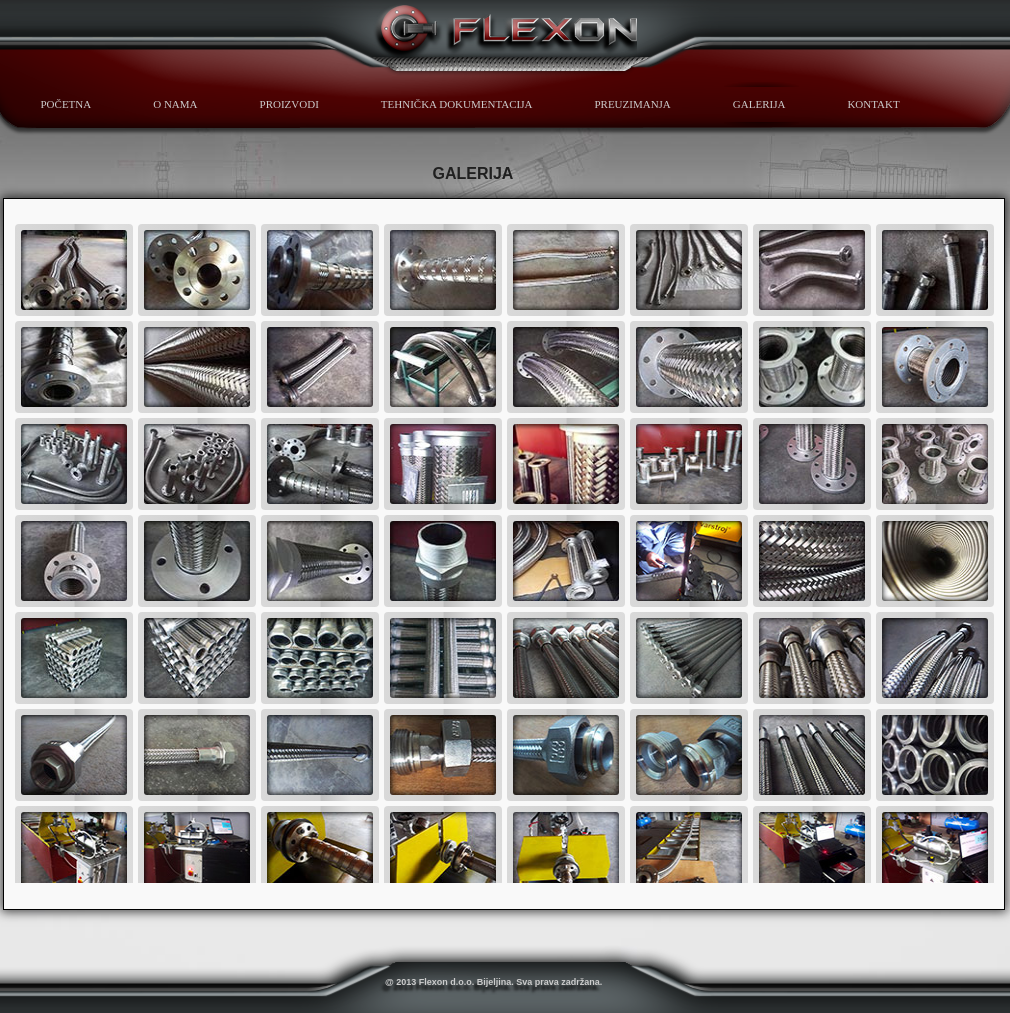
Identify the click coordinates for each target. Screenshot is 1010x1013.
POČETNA (66, 104)
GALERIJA (759, 104)
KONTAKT (873, 104)
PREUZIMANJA (632, 104)
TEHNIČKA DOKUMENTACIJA (457, 104)
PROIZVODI (289, 104)
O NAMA (175, 104)
